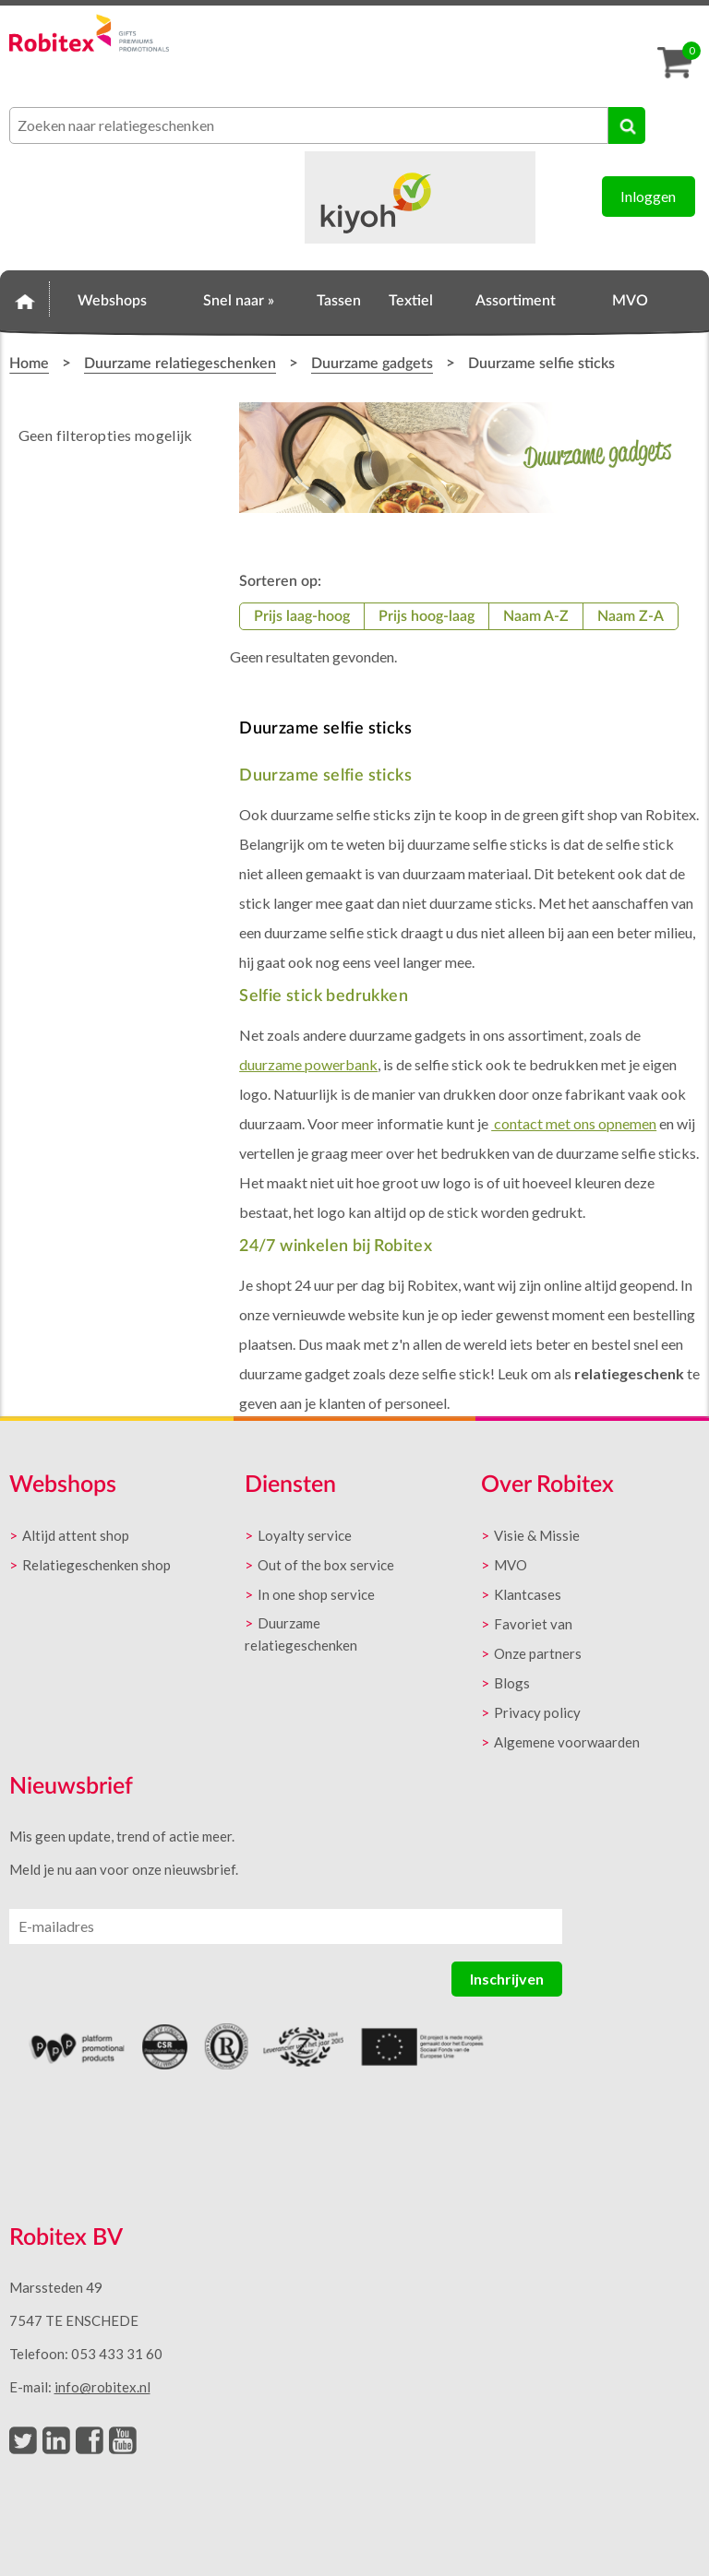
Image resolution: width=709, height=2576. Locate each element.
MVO (630, 300)
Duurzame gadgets (372, 363)
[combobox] (308, 125)
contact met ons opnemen (573, 1123)
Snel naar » (238, 300)
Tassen (339, 300)
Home (25, 298)
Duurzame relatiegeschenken (180, 363)
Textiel (411, 300)
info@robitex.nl (102, 2387)
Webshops (112, 300)
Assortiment (515, 300)
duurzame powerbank (308, 1064)
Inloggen (648, 196)
